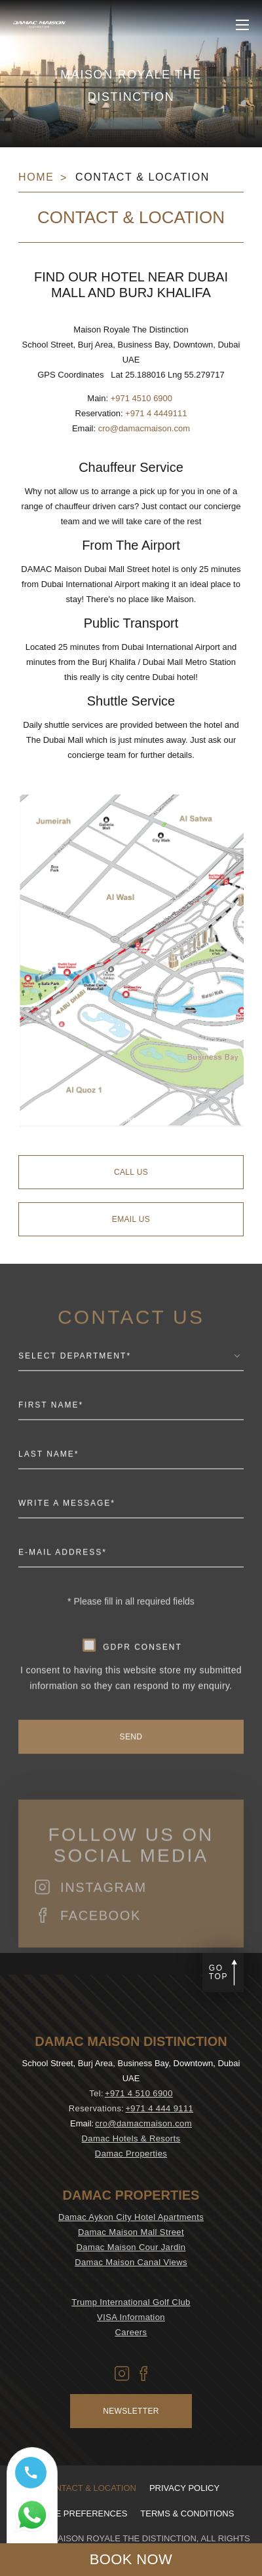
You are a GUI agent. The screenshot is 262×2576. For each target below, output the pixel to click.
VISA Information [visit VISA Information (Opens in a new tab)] (131, 2317)
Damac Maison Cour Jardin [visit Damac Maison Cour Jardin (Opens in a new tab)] (131, 2247)
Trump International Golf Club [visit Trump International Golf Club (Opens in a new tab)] (130, 2302)
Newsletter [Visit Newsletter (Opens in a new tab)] (131, 2411)
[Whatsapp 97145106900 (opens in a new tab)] (32, 2520)
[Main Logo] (39, 25)
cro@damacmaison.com (144, 428)
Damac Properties (131, 2153)
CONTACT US (131, 1350)
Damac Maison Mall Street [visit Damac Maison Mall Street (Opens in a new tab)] (131, 2232)
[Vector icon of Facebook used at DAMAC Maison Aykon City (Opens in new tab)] (143, 2373)
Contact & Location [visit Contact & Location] (89, 2488)
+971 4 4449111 (156, 413)
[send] (131, 1770)
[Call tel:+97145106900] (32, 2477)
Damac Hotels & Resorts (131, 2138)
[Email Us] (131, 1219)
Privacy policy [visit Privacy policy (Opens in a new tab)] (184, 2488)
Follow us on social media (131, 1878)
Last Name (48, 1487)
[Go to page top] (223, 1972)
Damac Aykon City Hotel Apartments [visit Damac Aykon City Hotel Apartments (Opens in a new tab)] (131, 2217)
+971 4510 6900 (141, 398)
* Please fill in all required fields (131, 1634)
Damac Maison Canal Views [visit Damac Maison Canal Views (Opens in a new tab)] (131, 2262)
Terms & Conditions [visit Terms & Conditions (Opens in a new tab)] (187, 2513)
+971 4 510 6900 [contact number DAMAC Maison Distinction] (139, 2093)
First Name (50, 1437)
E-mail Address (62, 1585)
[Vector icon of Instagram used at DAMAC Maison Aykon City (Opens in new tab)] (122, 2373)
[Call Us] (131, 1172)
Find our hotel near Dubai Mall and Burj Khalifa (131, 285)
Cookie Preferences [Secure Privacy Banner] (78, 2513)
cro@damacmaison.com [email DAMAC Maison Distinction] (143, 2123)
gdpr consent (142, 1679)
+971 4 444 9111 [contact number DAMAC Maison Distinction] (159, 2108)
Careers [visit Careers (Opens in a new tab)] (131, 2332)
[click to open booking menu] (131, 2559)
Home (36, 177)
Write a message (66, 1536)
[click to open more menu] (242, 25)
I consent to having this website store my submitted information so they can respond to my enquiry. (131, 1711)
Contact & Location (142, 177)
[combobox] (131, 1392)
